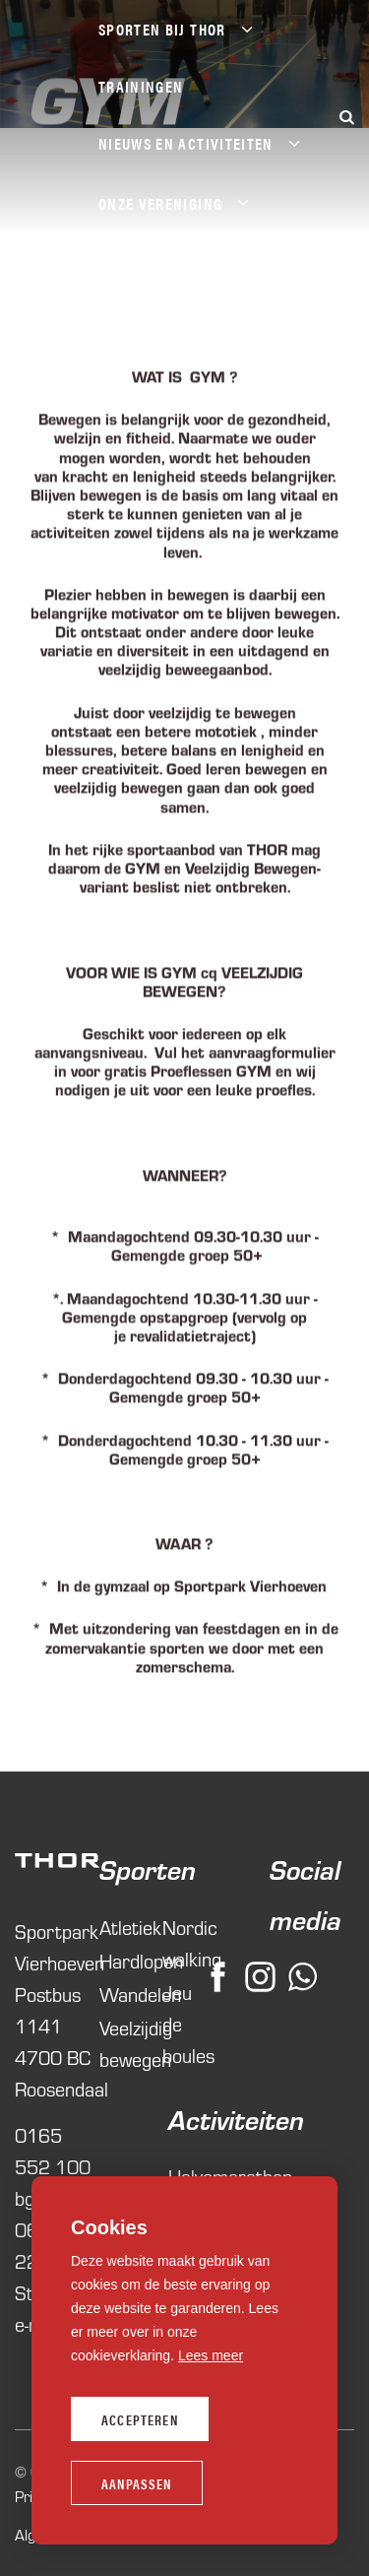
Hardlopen (121, 1960)
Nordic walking (184, 1942)
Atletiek (121, 1926)
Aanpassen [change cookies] (136, 2483)
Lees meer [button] (210, 2355)
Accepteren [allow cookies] (139, 2419)
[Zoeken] (346, 116)
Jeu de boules (184, 2023)
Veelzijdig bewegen (121, 2043)
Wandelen (121, 1993)
